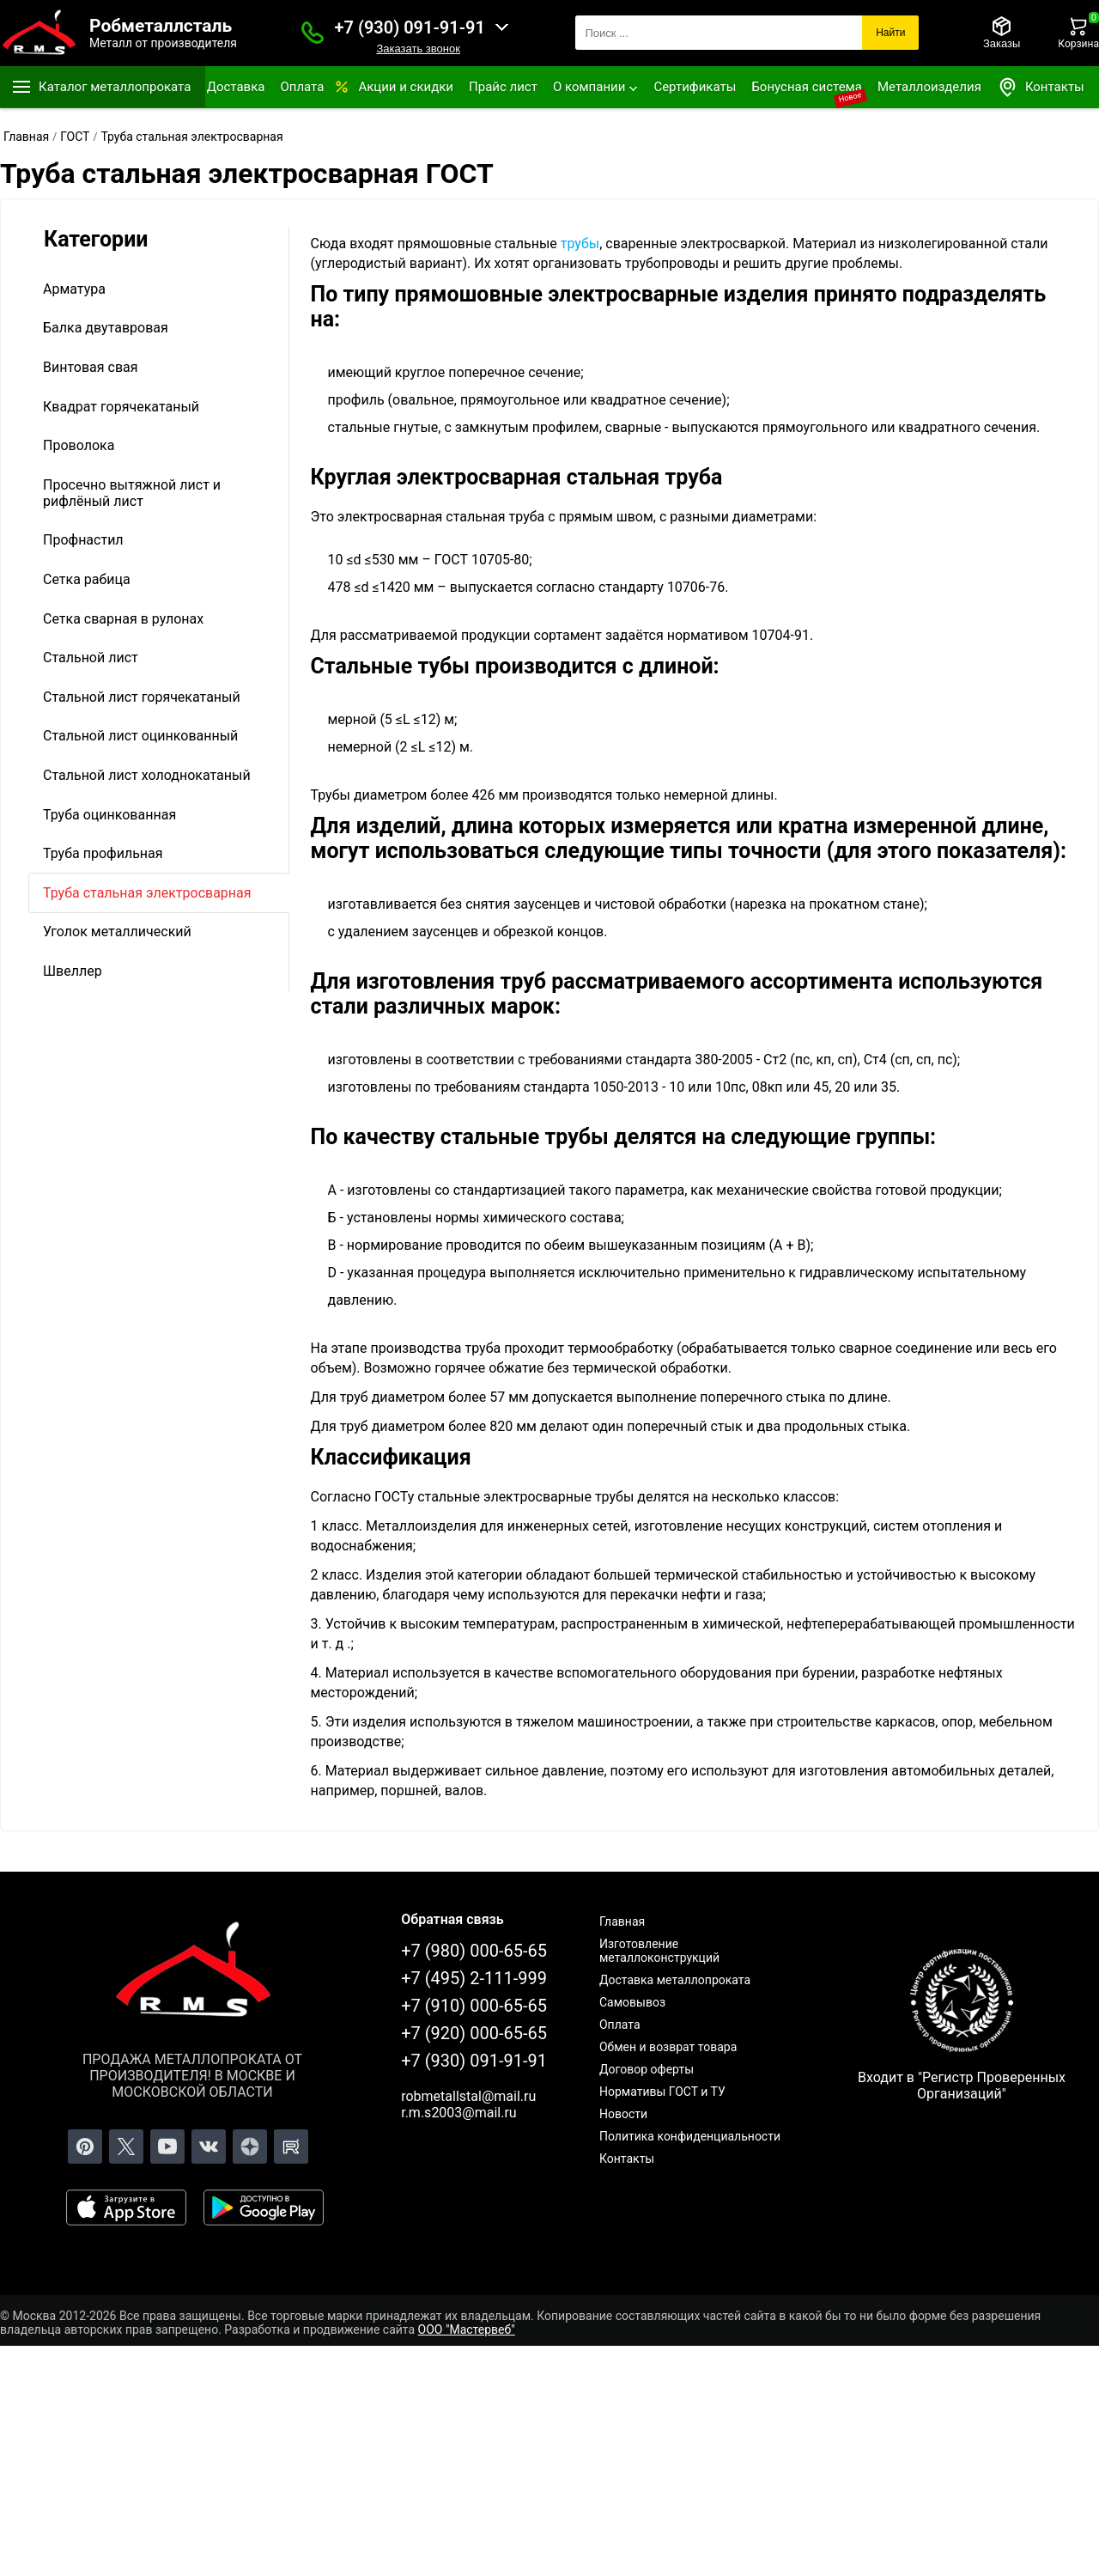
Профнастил (83, 540)
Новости (623, 2114)
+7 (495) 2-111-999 (474, 1978)
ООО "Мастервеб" (466, 2329)
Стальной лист (90, 657)
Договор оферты (646, 2069)
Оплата (302, 86)
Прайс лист (503, 86)
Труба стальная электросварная (147, 893)
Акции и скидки (405, 86)
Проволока (78, 445)
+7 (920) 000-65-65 (474, 2033)
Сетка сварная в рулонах (123, 619)
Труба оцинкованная (109, 815)
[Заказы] (1001, 32)
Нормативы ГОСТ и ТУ (662, 2091)
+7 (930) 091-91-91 (410, 27)
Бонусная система (806, 86)
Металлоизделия (929, 86)
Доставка (236, 86)
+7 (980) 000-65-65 (474, 1950)
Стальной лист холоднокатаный (147, 775)
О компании (589, 86)
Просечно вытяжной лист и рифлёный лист (132, 493)
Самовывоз (632, 2002)
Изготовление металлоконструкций (659, 1950)
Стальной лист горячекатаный (141, 697)
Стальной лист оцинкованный (140, 736)
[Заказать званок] (312, 32)
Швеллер (72, 971)
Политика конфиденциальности (689, 2136)
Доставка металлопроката (674, 1980)
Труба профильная (103, 853)
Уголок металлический (117, 931)
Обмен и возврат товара (668, 2047)
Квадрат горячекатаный (121, 407)
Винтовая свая (90, 367)
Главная (622, 1921)
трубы (580, 243)
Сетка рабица (87, 579)
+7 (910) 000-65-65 (474, 2005)
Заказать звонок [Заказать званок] (417, 48)
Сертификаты (694, 86)
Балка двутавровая (105, 328)
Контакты (1040, 87)
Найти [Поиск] (890, 33)
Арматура (74, 289)
